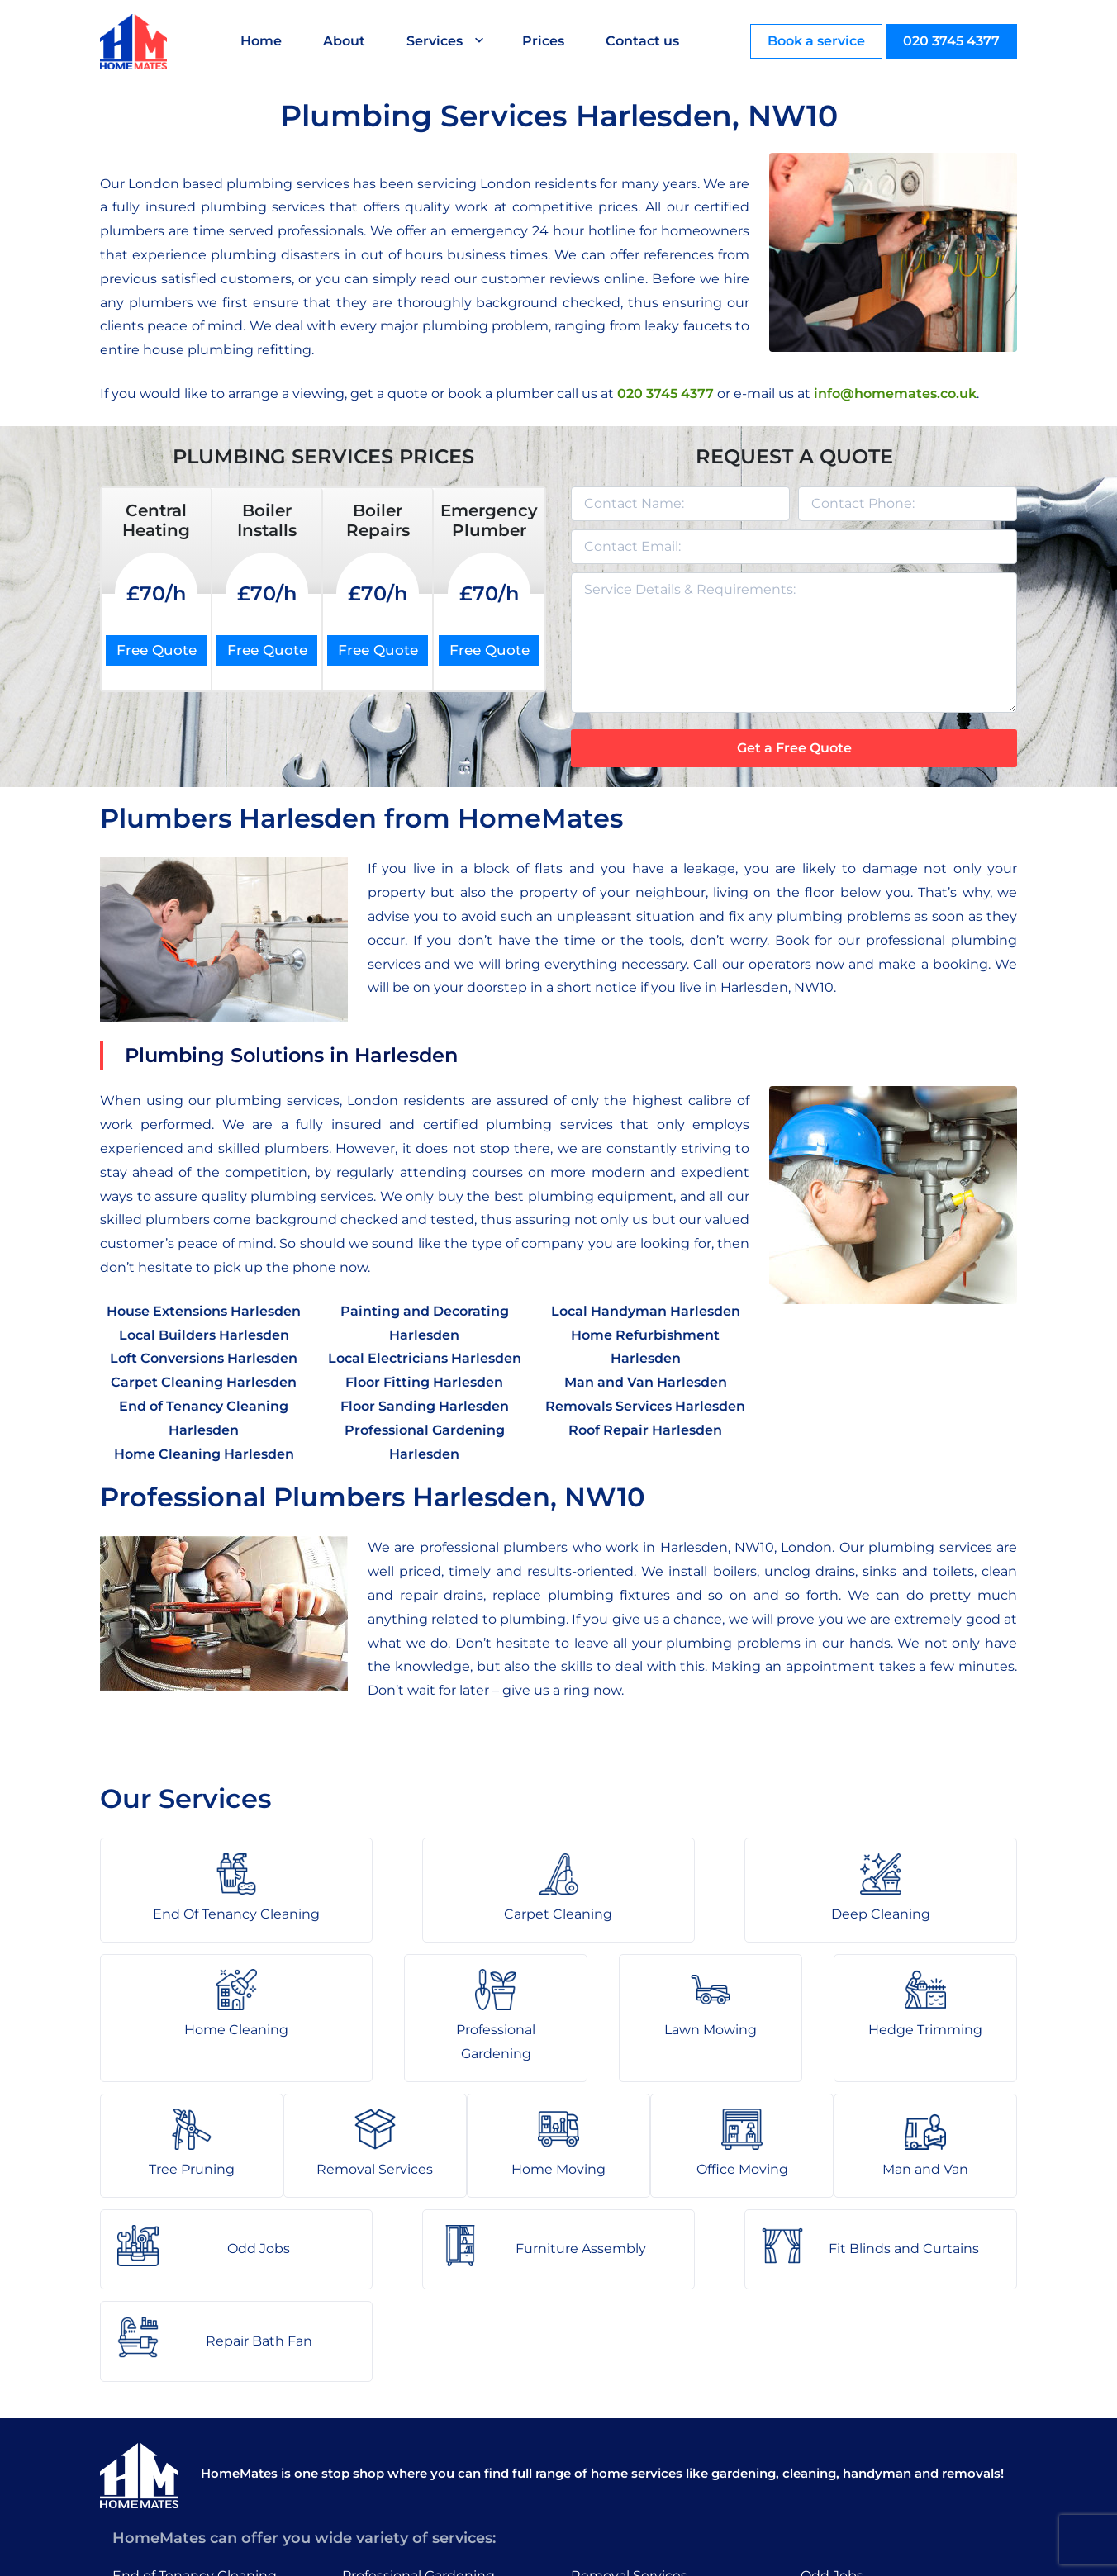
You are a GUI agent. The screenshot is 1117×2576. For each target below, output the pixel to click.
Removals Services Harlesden (645, 1406)
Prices (546, 41)
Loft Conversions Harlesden (203, 1358)
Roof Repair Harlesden (645, 1430)
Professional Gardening (418, 2377)
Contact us (645, 41)
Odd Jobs (832, 2377)
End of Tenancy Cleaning (194, 2377)
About (347, 41)
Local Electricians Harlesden (424, 1358)
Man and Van (614, 2473)
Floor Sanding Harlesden (424, 1406)
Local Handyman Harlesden (645, 1311)
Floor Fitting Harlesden (424, 1382)
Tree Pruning (385, 2473)
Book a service (816, 41)
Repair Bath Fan (854, 2473)
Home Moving (618, 2409)
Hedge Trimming (399, 2442)
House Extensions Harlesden (204, 1311)
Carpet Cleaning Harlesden (204, 1382)
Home (263, 41)
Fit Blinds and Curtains (876, 2442)
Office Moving (617, 2442)
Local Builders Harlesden (204, 1335)
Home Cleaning (164, 2473)
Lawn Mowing (388, 2409)
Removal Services (629, 2377)
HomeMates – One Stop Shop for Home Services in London (676, 2551)
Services (437, 41)
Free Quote (156, 650)
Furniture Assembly (866, 2409)
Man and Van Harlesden (645, 1382)
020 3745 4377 (951, 41)
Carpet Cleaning (166, 2409)
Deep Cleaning (162, 2442)
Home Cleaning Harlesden (204, 1454)
